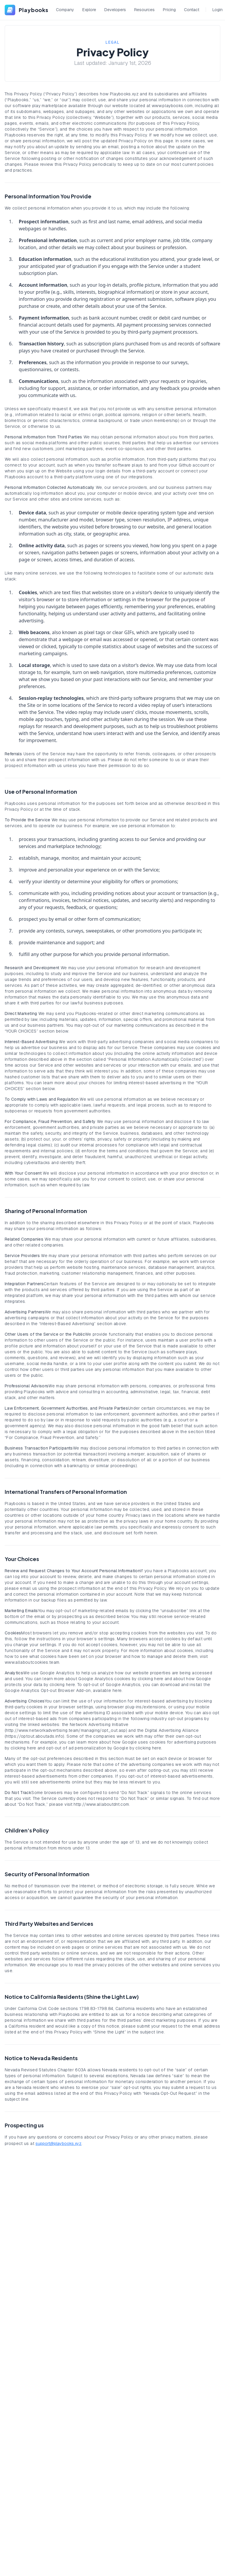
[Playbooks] (26, 10)
